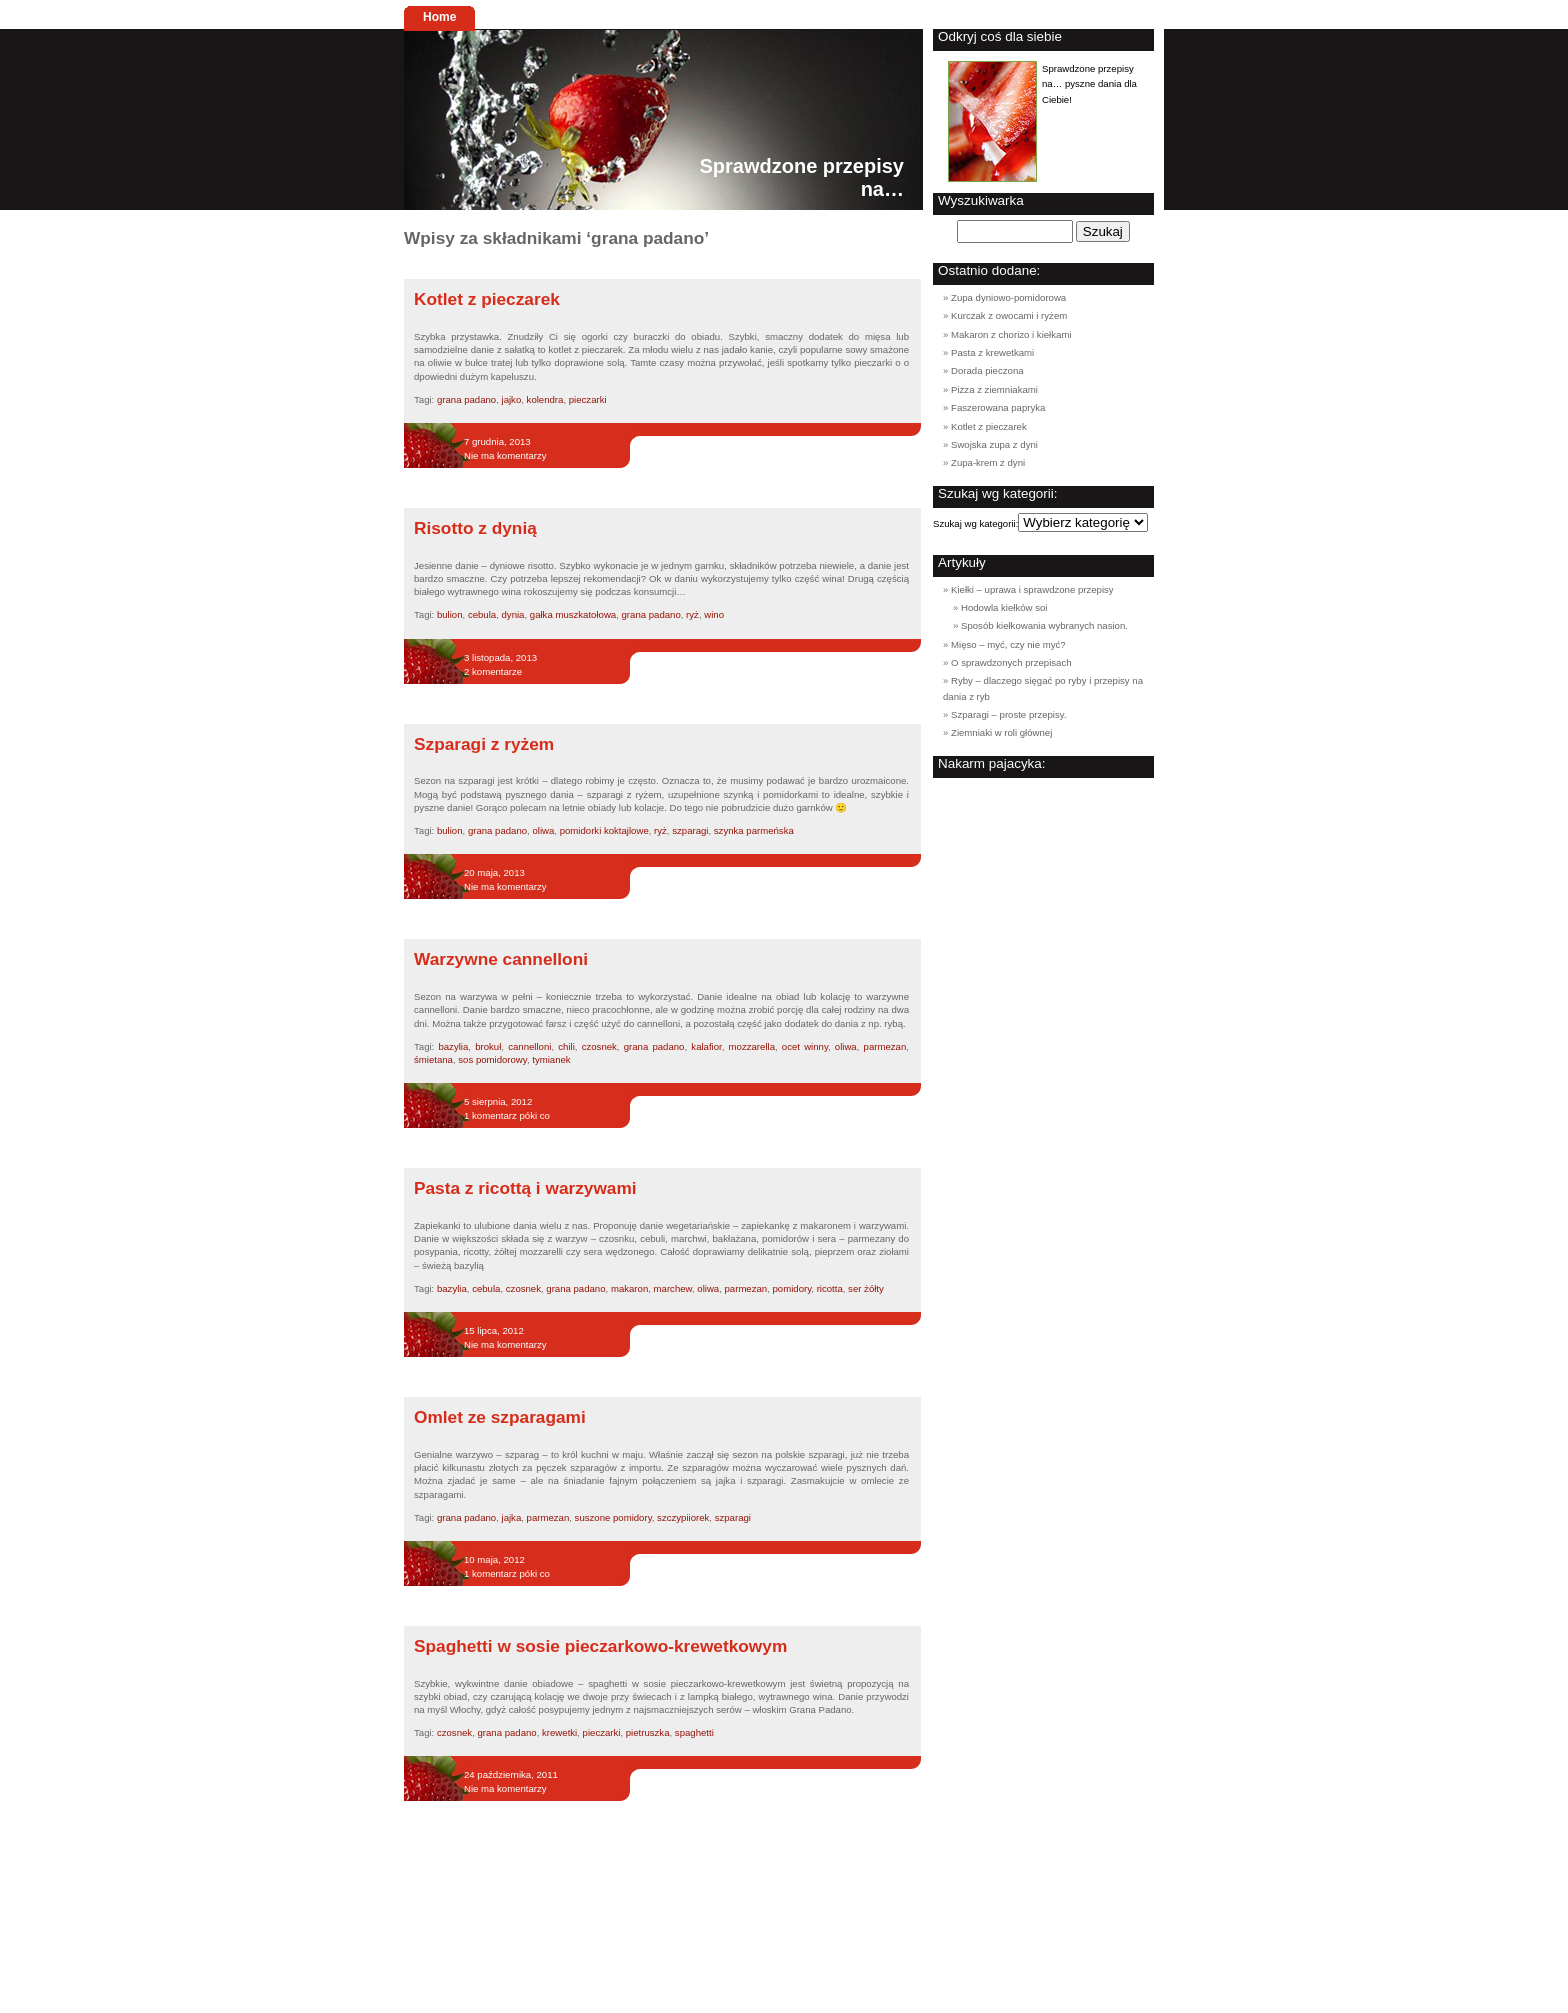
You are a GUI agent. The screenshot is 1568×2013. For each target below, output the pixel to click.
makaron (629, 1288)
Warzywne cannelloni (501, 959)
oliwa (543, 830)
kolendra (545, 399)
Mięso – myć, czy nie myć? (1008, 644)
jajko (512, 399)
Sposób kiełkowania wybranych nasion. (1044, 625)
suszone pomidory (613, 1517)
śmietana (433, 1059)
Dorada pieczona (987, 370)
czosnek (599, 1046)
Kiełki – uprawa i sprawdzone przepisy (1032, 589)
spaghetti (694, 1732)
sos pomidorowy (492, 1059)
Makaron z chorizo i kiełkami (1011, 334)
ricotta (830, 1288)
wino (714, 614)
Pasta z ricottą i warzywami (525, 1188)
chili (566, 1046)
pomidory (792, 1288)
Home (439, 17)
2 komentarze (493, 671)
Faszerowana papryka (998, 407)
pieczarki (588, 399)
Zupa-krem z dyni (988, 462)
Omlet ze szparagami (500, 1417)
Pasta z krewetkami (992, 352)
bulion (450, 614)
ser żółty (866, 1288)
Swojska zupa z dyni (994, 444)
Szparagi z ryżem (484, 744)
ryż (692, 614)
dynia (513, 614)
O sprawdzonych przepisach (1011, 662)
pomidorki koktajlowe (604, 830)
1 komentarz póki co (507, 1115)
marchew (673, 1288)
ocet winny (805, 1046)
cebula (482, 614)
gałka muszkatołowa (573, 614)
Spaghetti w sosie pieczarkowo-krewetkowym (600, 1646)
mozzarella (752, 1046)
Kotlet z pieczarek (487, 299)
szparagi (690, 830)
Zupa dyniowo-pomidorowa (1008, 297)
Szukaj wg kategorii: (975, 523)
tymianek (551, 1059)
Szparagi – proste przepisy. (1009, 714)
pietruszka (648, 1732)
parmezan (885, 1046)
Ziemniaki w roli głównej (1001, 732)
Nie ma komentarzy (505, 455)
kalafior (706, 1046)
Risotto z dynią (475, 528)
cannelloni (529, 1046)
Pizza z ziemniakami (994, 389)
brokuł (488, 1046)
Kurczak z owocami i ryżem (1009, 315)
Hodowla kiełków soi (1004, 607)
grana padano (466, 399)
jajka (512, 1517)
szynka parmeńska (754, 830)
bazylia (453, 1046)
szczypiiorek (683, 1517)
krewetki (559, 1732)
